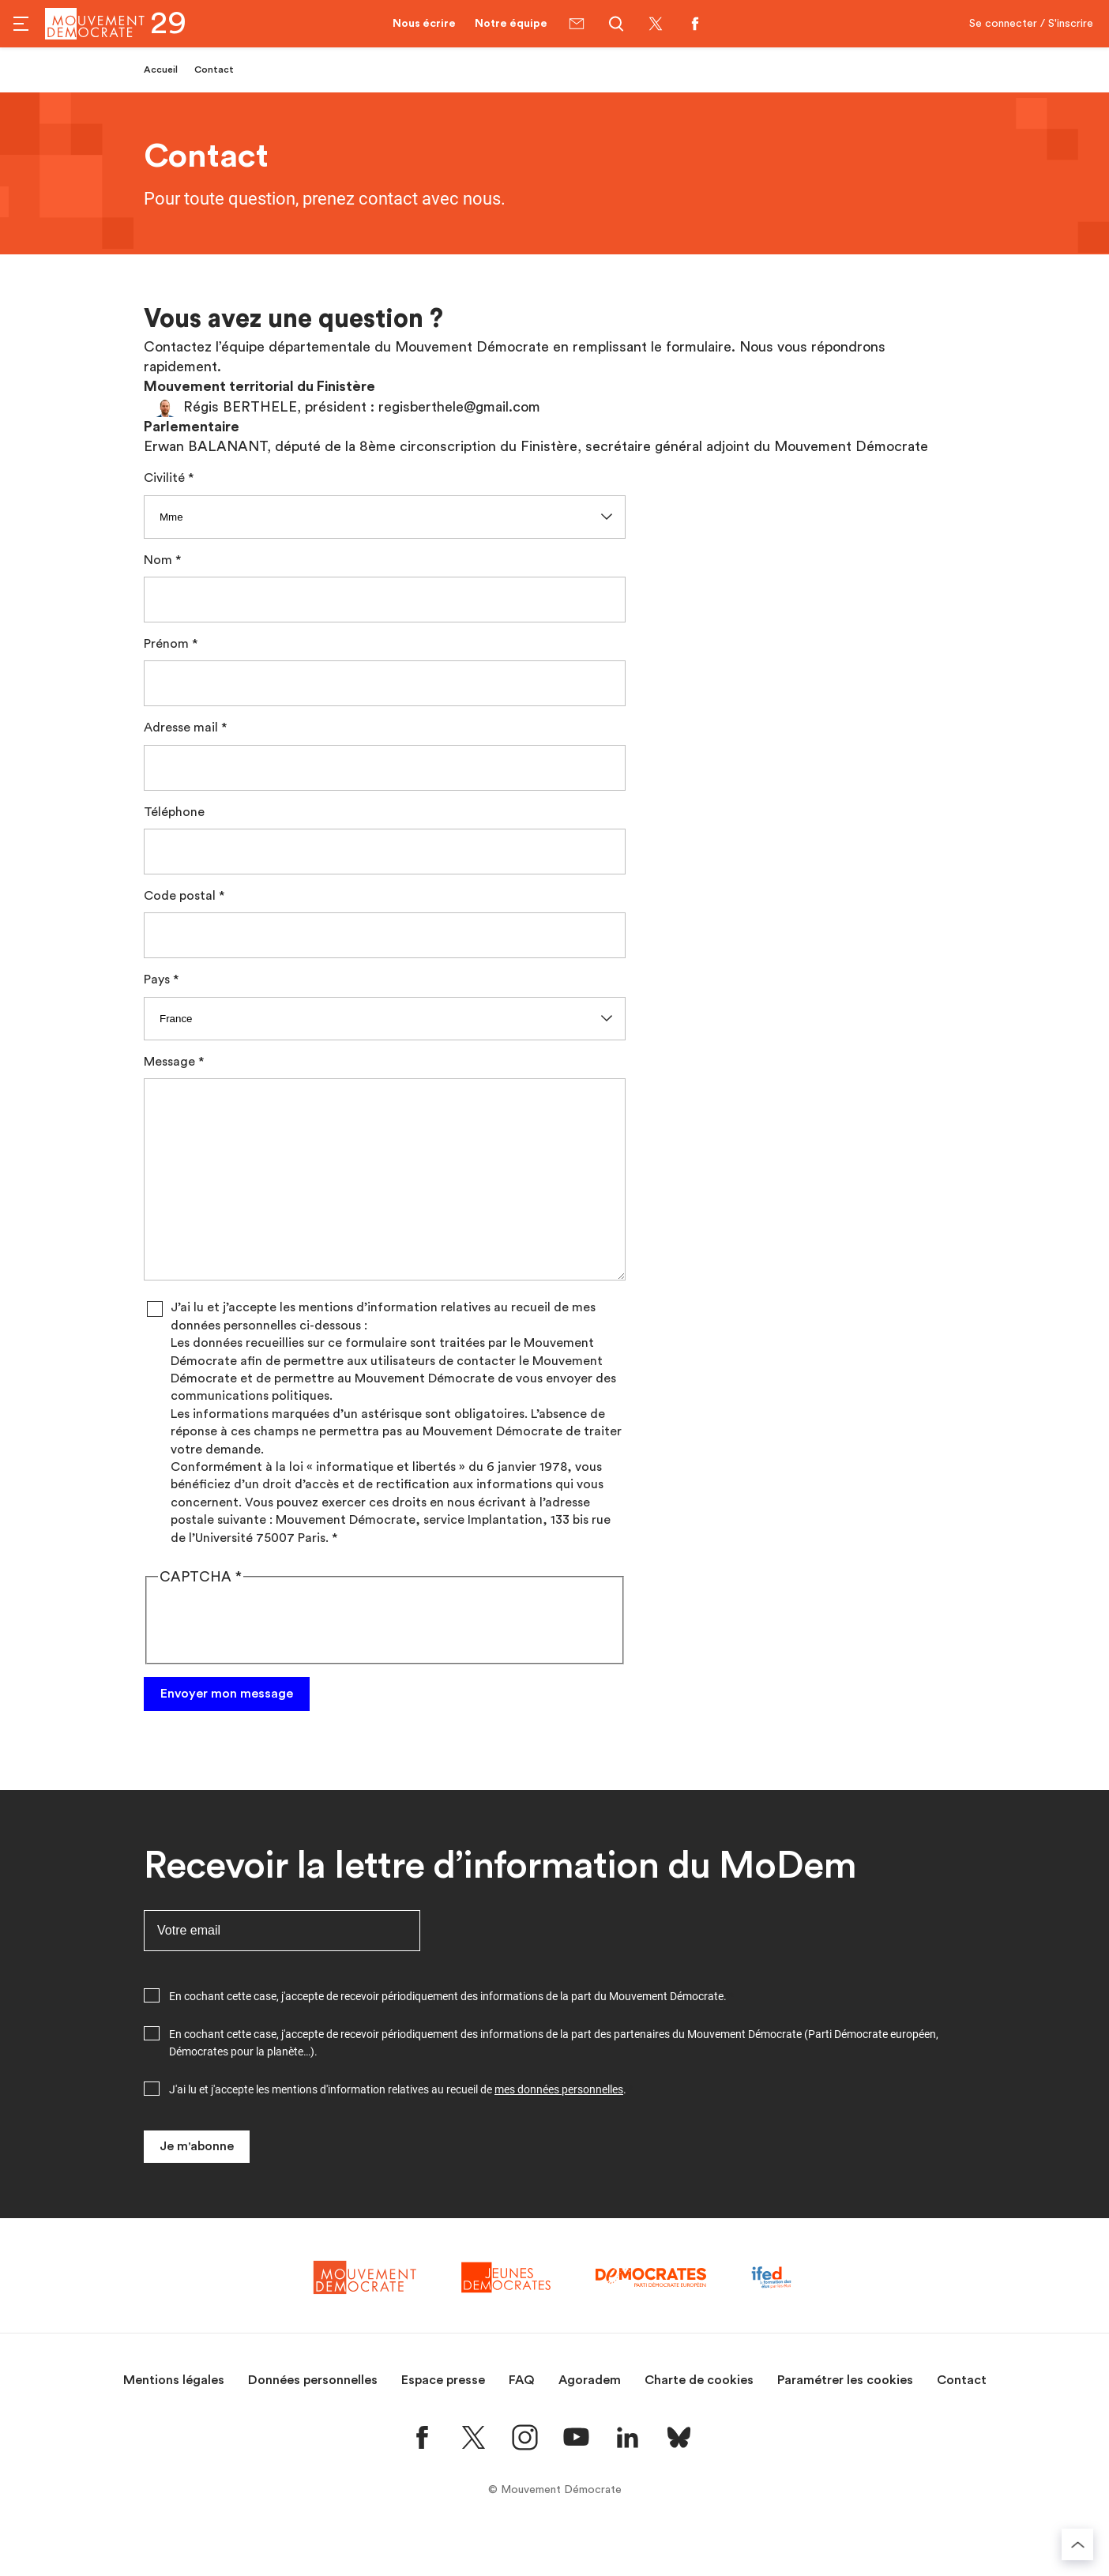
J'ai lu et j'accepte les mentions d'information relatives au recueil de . (397, 2127)
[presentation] (278, 1660)
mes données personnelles (558, 2127)
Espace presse (443, 2418)
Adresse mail (181, 727)
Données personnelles (313, 2418)
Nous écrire (424, 23)
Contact (962, 2418)
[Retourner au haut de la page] (1077, 2544)
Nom (158, 560)
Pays (157, 979)
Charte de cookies (699, 2418)
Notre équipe (511, 23)
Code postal (180, 895)
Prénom (166, 643)
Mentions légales (173, 2418)
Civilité (164, 478)
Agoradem (589, 2418)
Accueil (161, 69)
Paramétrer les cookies (845, 2418)
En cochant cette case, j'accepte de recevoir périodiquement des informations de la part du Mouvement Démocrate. (448, 2034)
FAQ (522, 2418)
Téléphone (174, 812)
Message (169, 1061)
